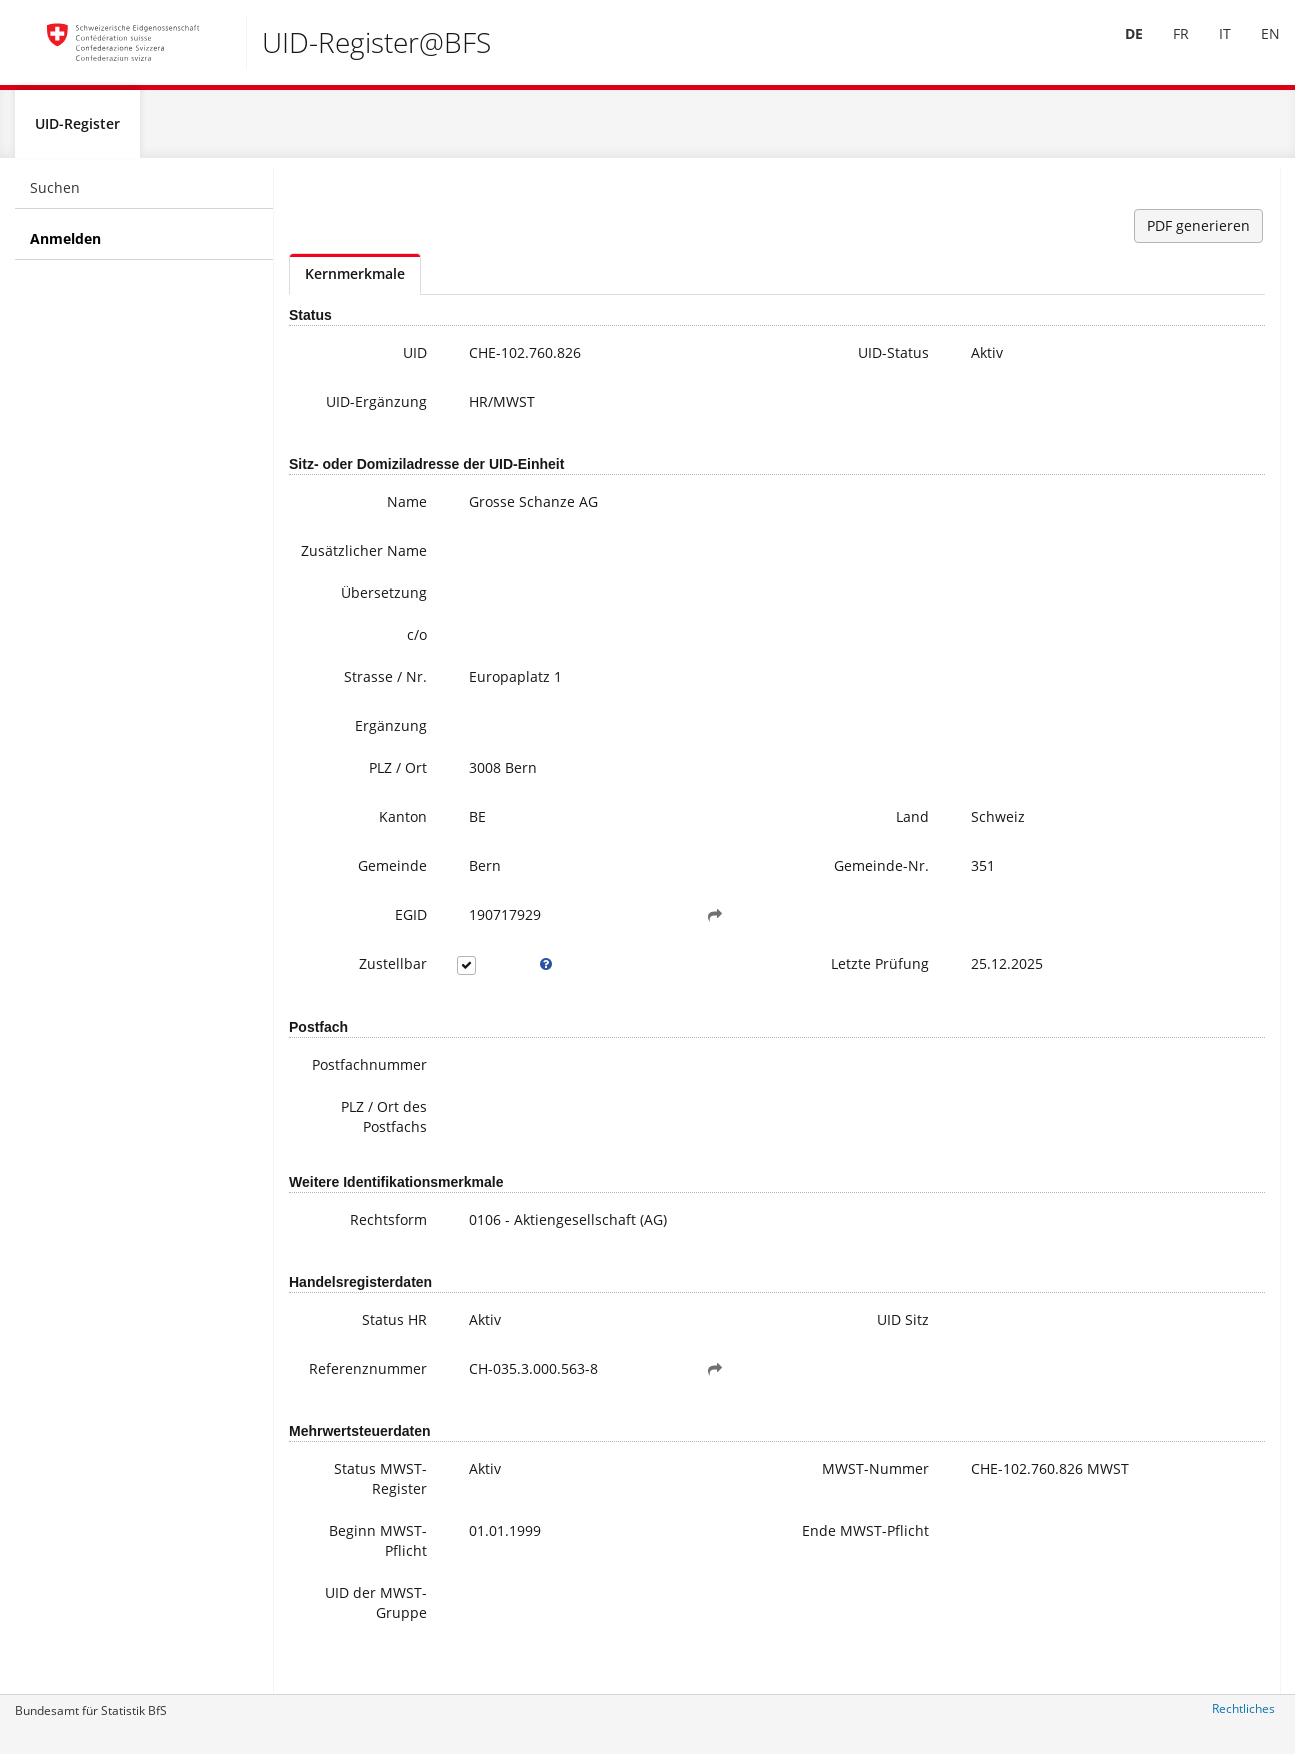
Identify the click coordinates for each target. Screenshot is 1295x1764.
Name (368, 522)
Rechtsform (349, 1260)
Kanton (364, 857)
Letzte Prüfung (728, 1004)
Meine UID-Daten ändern (1190, 495)
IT (1210, 48)
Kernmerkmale (355, 281)
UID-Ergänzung (352, 419)
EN (1255, 48)
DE (1119, 48)
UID (376, 360)
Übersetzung (345, 633)
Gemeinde (353, 906)
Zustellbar (354, 1004)
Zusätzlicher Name (347, 581)
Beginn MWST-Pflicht (339, 1581)
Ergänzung (352, 766)
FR (1166, 48)
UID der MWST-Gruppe (339, 1643)
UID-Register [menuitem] (77, 131)
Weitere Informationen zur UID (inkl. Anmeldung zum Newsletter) (1190, 435)
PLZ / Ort (359, 808)
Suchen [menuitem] (55, 195)
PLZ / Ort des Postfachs (345, 1157)
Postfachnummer (346, 1105)
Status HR (355, 1360)
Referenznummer (346, 1409)
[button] (620, 956)
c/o (378, 675)
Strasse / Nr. (346, 717)
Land (760, 857)
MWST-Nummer (747, 1519)
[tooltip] (489, 1005)
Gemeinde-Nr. (729, 906)
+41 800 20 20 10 (1150, 325)
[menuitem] (1119, 49)
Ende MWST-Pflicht (734, 1581)
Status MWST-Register (341, 1519)
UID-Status (741, 360)
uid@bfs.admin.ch (1146, 345)
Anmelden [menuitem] (65, 246)
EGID (372, 955)
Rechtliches (1243, 1716)
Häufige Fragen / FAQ (1177, 475)
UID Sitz (751, 1360)
